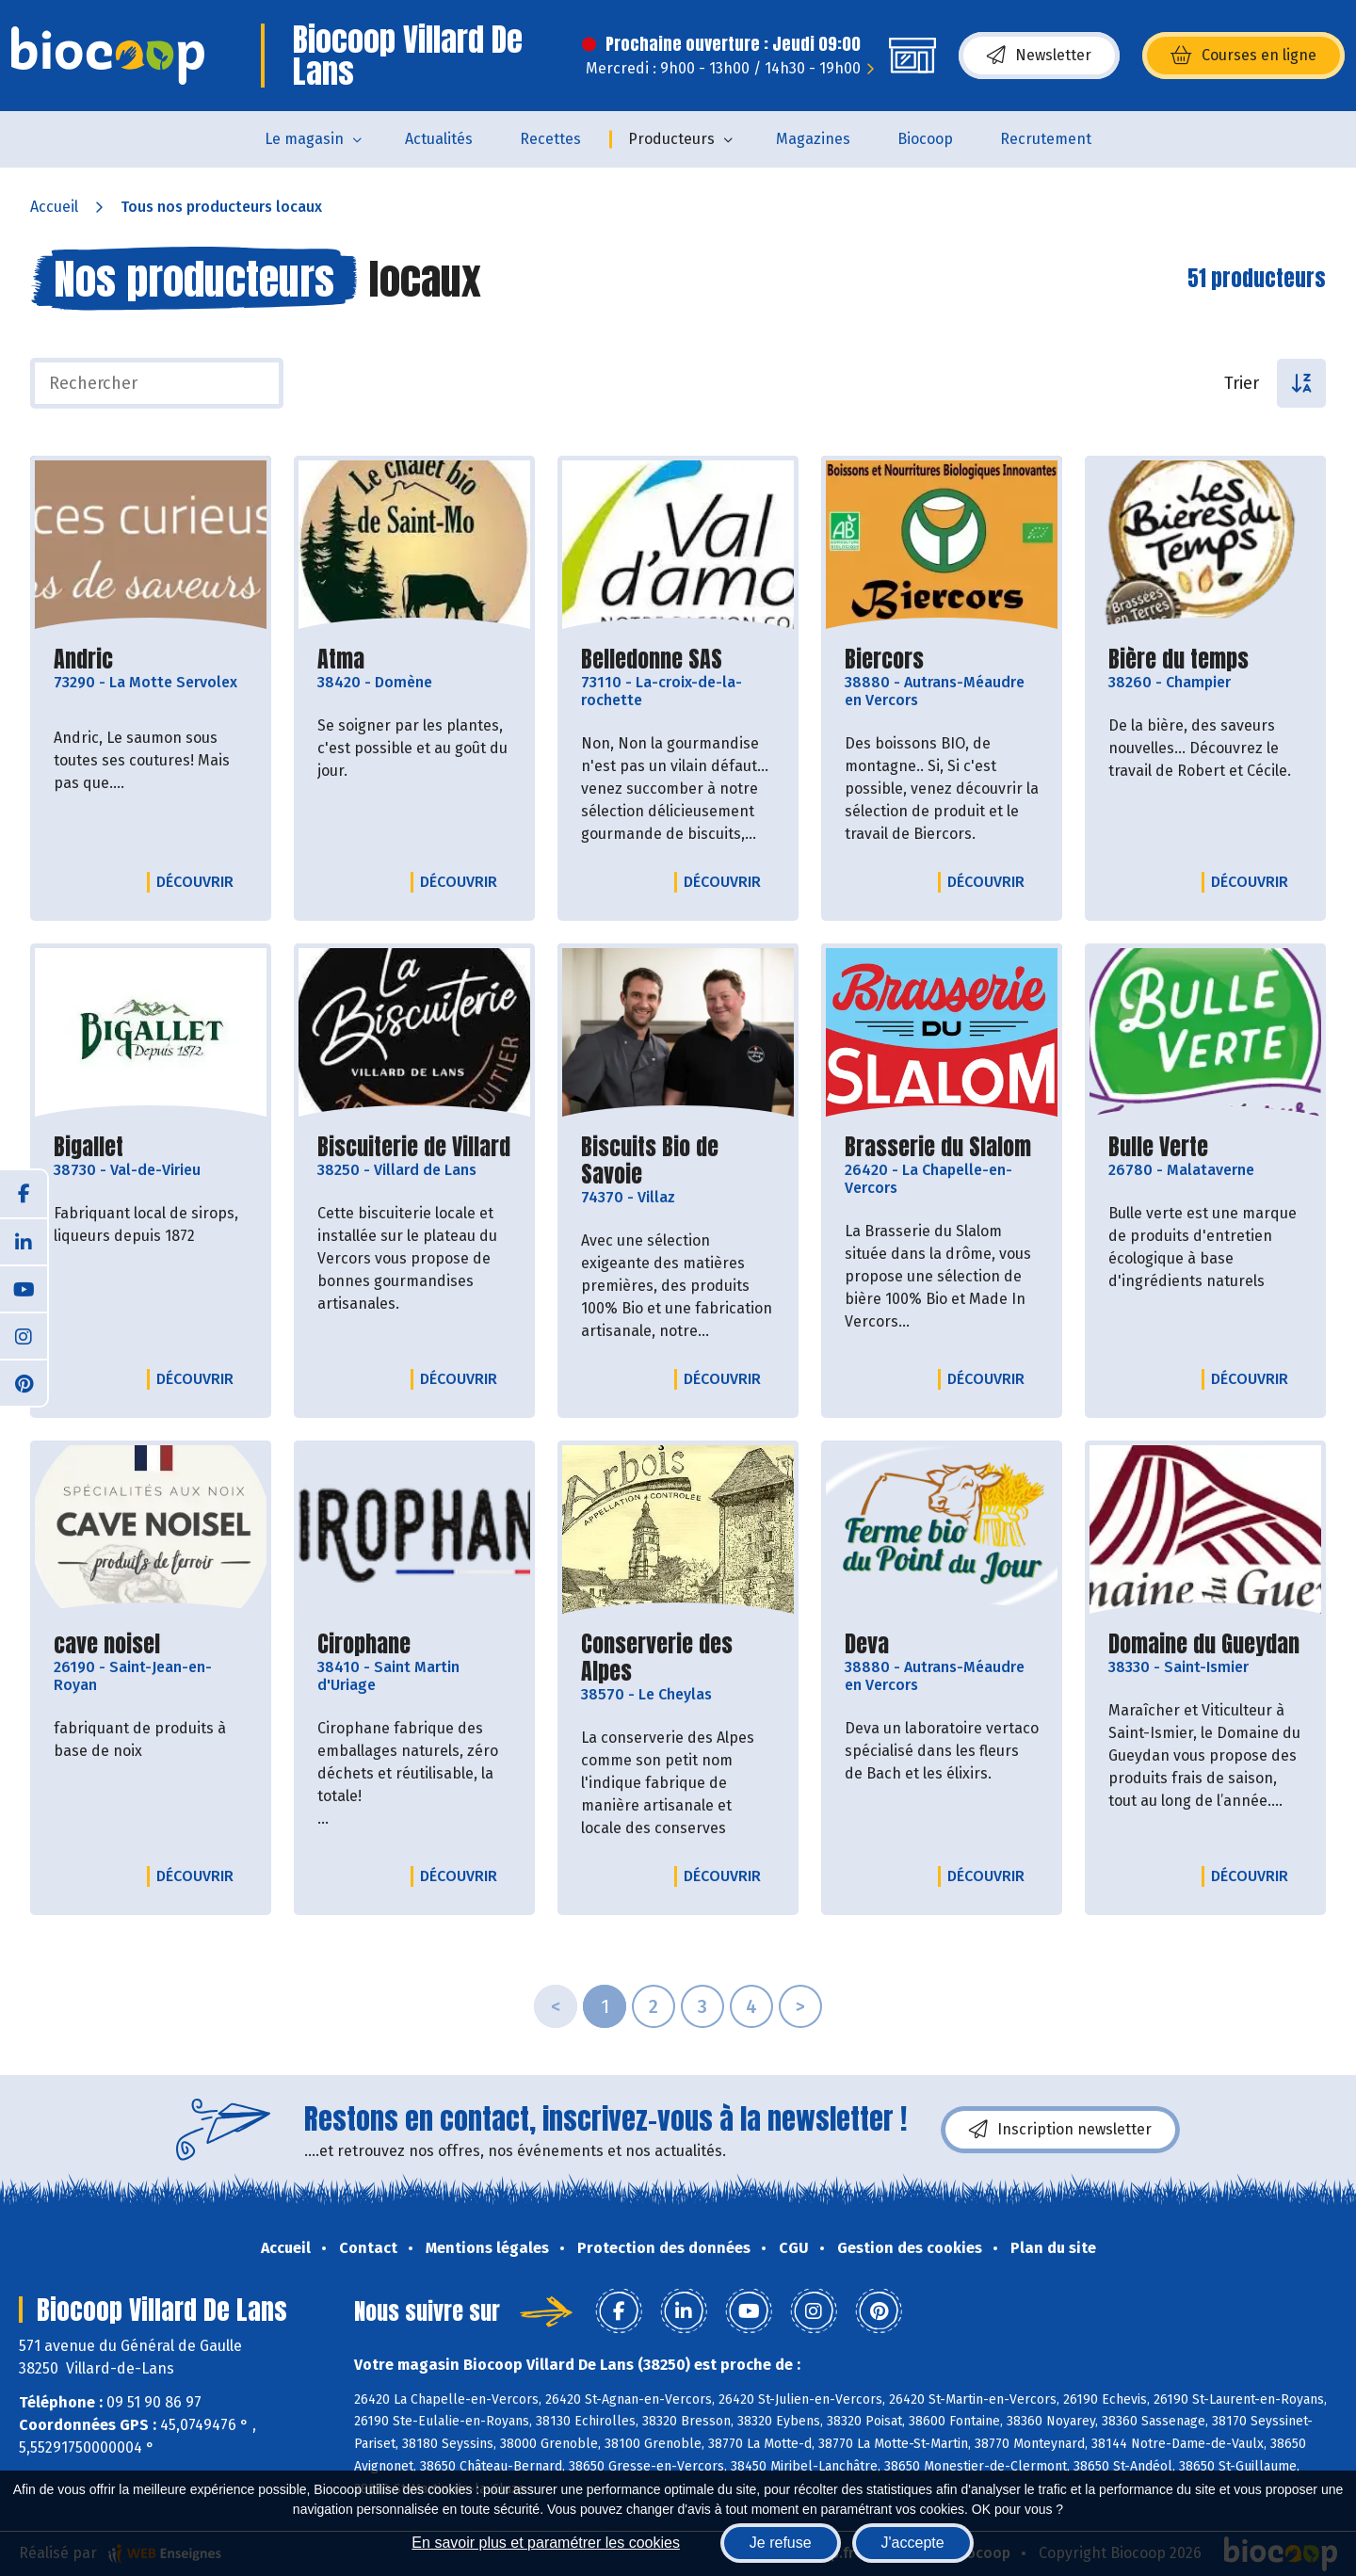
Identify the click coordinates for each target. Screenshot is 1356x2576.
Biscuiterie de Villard (413, 1147)
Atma (340, 659)
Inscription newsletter (1060, 2129)
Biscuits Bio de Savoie (678, 1161)
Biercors (884, 659)
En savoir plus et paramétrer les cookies (546, 2543)
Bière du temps (1178, 659)
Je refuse (781, 2543)
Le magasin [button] (304, 139)
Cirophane (364, 1644)
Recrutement (1045, 139)
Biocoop (925, 139)
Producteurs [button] (671, 139)
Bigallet (88, 1147)
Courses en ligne (1243, 55)
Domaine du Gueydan (1204, 1644)
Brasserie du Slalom (938, 1147)
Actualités (439, 139)
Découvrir (199, 881)
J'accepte (912, 2543)
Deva (867, 1644)
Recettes (550, 139)
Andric (83, 659)
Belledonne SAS (651, 659)
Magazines (813, 139)
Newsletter (1039, 55)
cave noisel (107, 1644)
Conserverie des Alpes (678, 1658)
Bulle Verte (1158, 1147)
